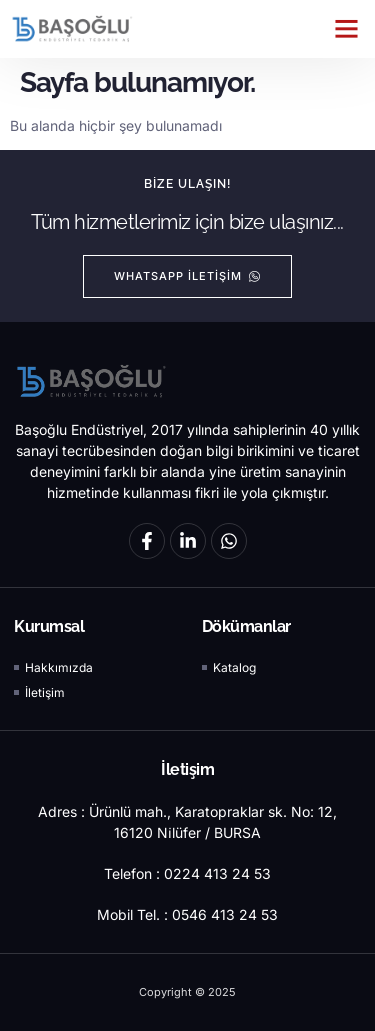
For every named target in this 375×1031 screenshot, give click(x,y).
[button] (347, 29)
